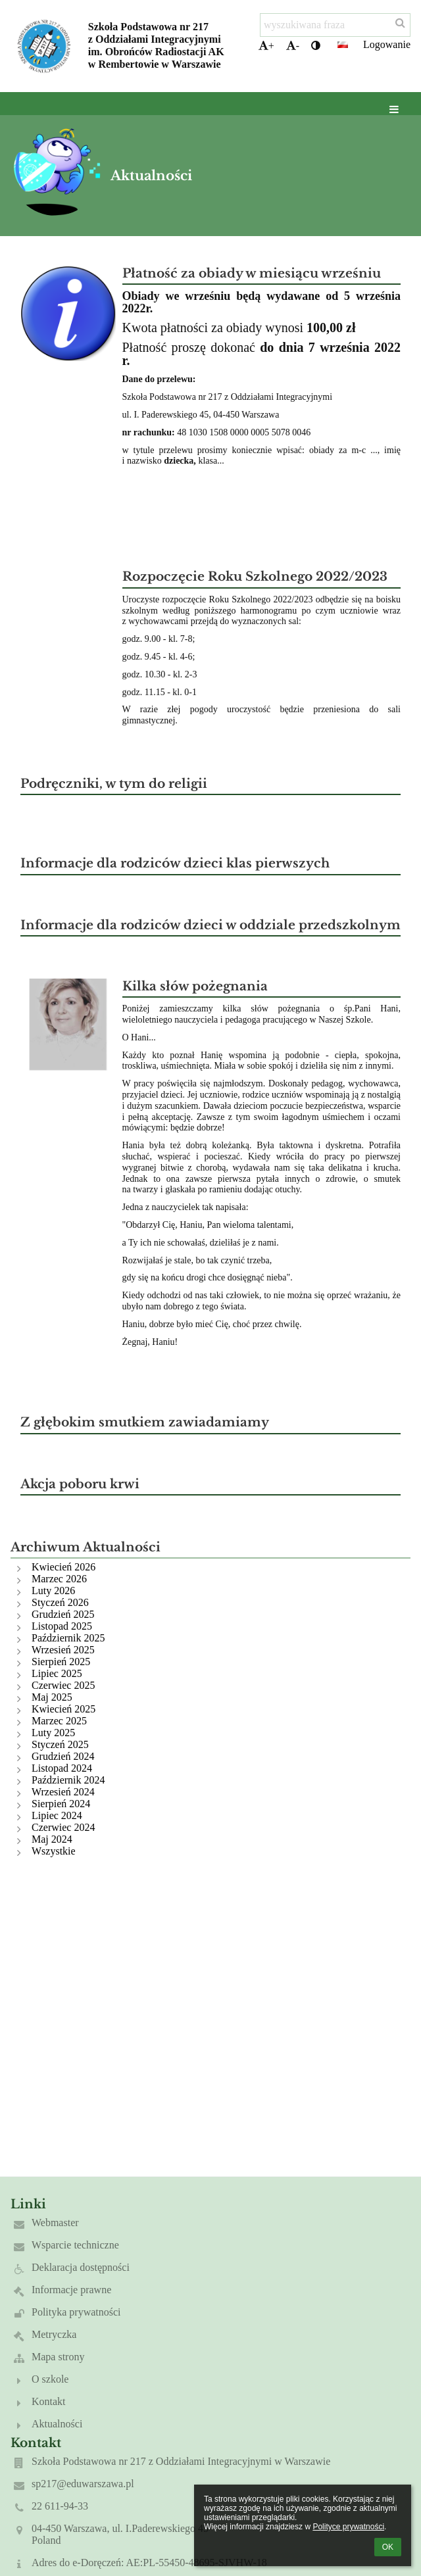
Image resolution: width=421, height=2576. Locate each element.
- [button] (292, 45)
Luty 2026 (53, 1590)
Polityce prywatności (348, 2526)
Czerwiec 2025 (63, 1685)
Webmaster (55, 2222)
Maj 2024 (52, 1839)
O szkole (50, 2379)
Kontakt (49, 2401)
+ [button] (266, 45)
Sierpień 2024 (61, 1803)
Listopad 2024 (62, 1768)
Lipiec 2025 (57, 1673)
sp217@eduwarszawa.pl (83, 2483)
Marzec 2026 (59, 1578)
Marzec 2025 (59, 1720)
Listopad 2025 (62, 1626)
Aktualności (57, 2423)
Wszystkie (54, 1851)
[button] (343, 45)
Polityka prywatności (76, 2312)
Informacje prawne (71, 2289)
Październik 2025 (68, 1637)
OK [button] (387, 2547)
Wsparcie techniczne (75, 2244)
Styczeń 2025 (60, 1744)
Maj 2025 (52, 1697)
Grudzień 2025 (63, 1614)
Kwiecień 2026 (63, 1566)
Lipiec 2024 (57, 1815)
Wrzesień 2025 (63, 1649)
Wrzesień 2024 (63, 1791)
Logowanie (386, 44)
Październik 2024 (68, 1780)
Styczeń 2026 (60, 1602)
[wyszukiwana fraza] (335, 25)
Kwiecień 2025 (63, 1708)
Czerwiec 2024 (63, 1827)
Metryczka (54, 2334)
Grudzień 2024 (63, 1756)
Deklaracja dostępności (81, 2267)
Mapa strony (58, 2356)
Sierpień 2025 (61, 1661)
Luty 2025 (53, 1732)
